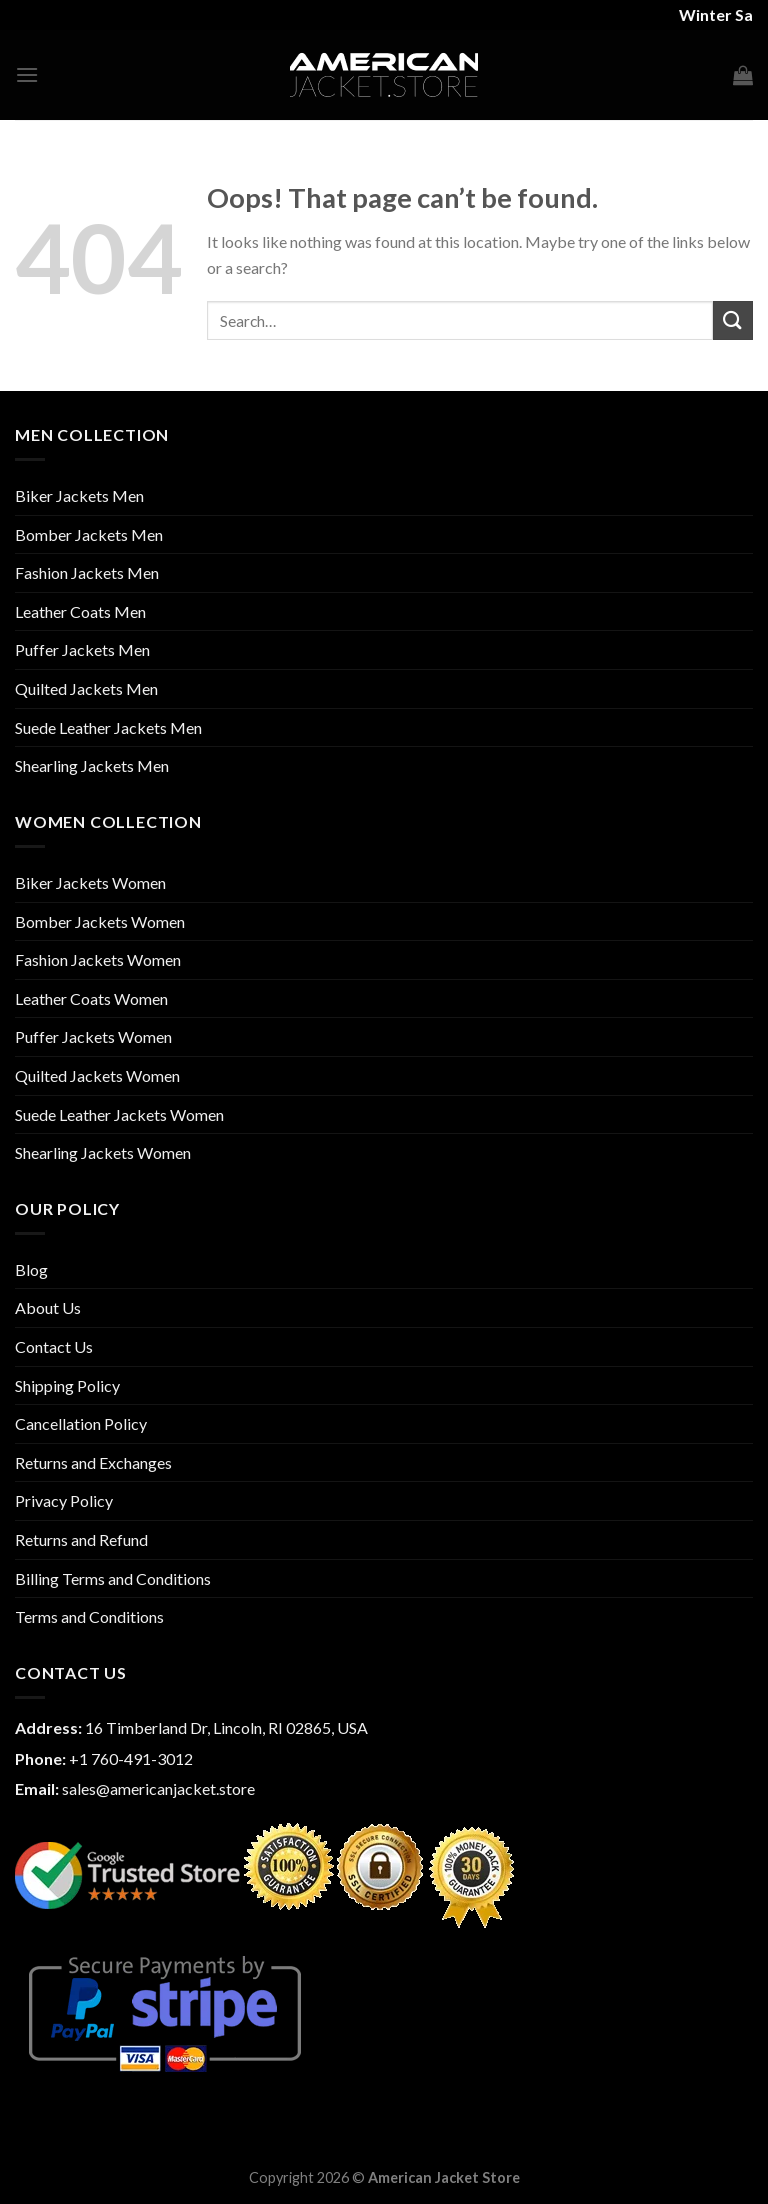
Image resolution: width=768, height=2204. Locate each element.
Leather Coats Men (80, 611)
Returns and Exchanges (93, 1462)
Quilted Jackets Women (97, 1075)
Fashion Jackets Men (87, 572)
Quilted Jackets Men (86, 688)
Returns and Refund (81, 1539)
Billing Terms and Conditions (113, 1578)
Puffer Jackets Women (93, 1036)
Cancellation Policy (81, 1423)
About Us (48, 1307)
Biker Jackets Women (90, 882)
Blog (31, 1269)
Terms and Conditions (89, 1616)
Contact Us (54, 1346)
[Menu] (27, 74)
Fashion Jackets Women (98, 959)
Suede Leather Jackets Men (108, 727)
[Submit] (733, 320)
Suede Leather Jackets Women (119, 1114)
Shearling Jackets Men (92, 765)
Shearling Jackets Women (103, 1152)
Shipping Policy (67, 1385)
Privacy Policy (64, 1500)
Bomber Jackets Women (100, 921)
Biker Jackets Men (79, 495)
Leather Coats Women (91, 998)
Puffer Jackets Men (82, 649)
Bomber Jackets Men (89, 534)
